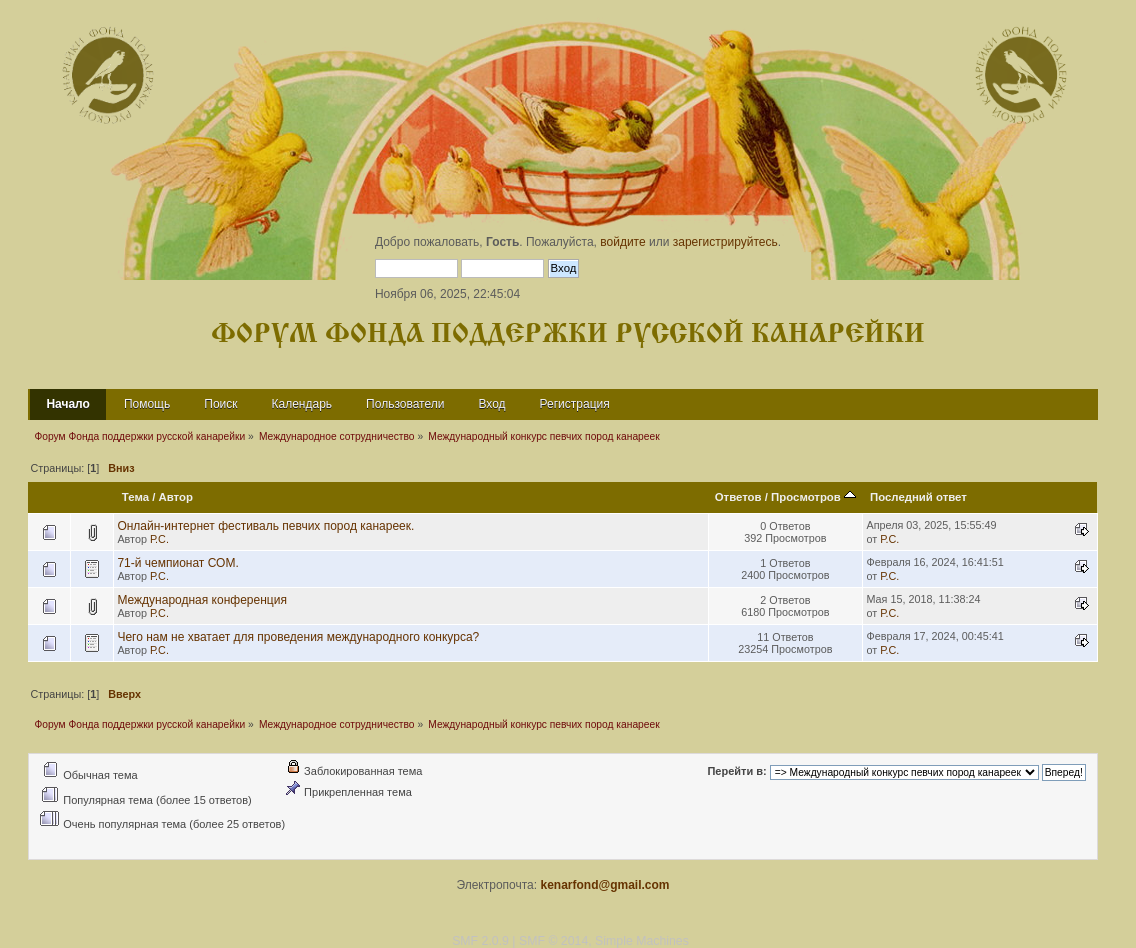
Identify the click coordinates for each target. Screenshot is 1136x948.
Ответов (738, 497)
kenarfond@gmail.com (604, 885)
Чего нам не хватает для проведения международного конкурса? (298, 637)
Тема (135, 497)
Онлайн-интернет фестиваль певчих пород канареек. (265, 526)
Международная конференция (202, 600)
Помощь (147, 404)
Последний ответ (918, 497)
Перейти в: (736, 772)
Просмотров (813, 497)
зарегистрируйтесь (725, 242)
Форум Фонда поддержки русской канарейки (568, 334)
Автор (176, 497)
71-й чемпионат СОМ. (177, 563)
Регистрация (575, 404)
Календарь (302, 404)
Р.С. (159, 539)
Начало (67, 404)
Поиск (220, 404)
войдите (622, 242)
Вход (491, 404)
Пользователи (405, 404)
